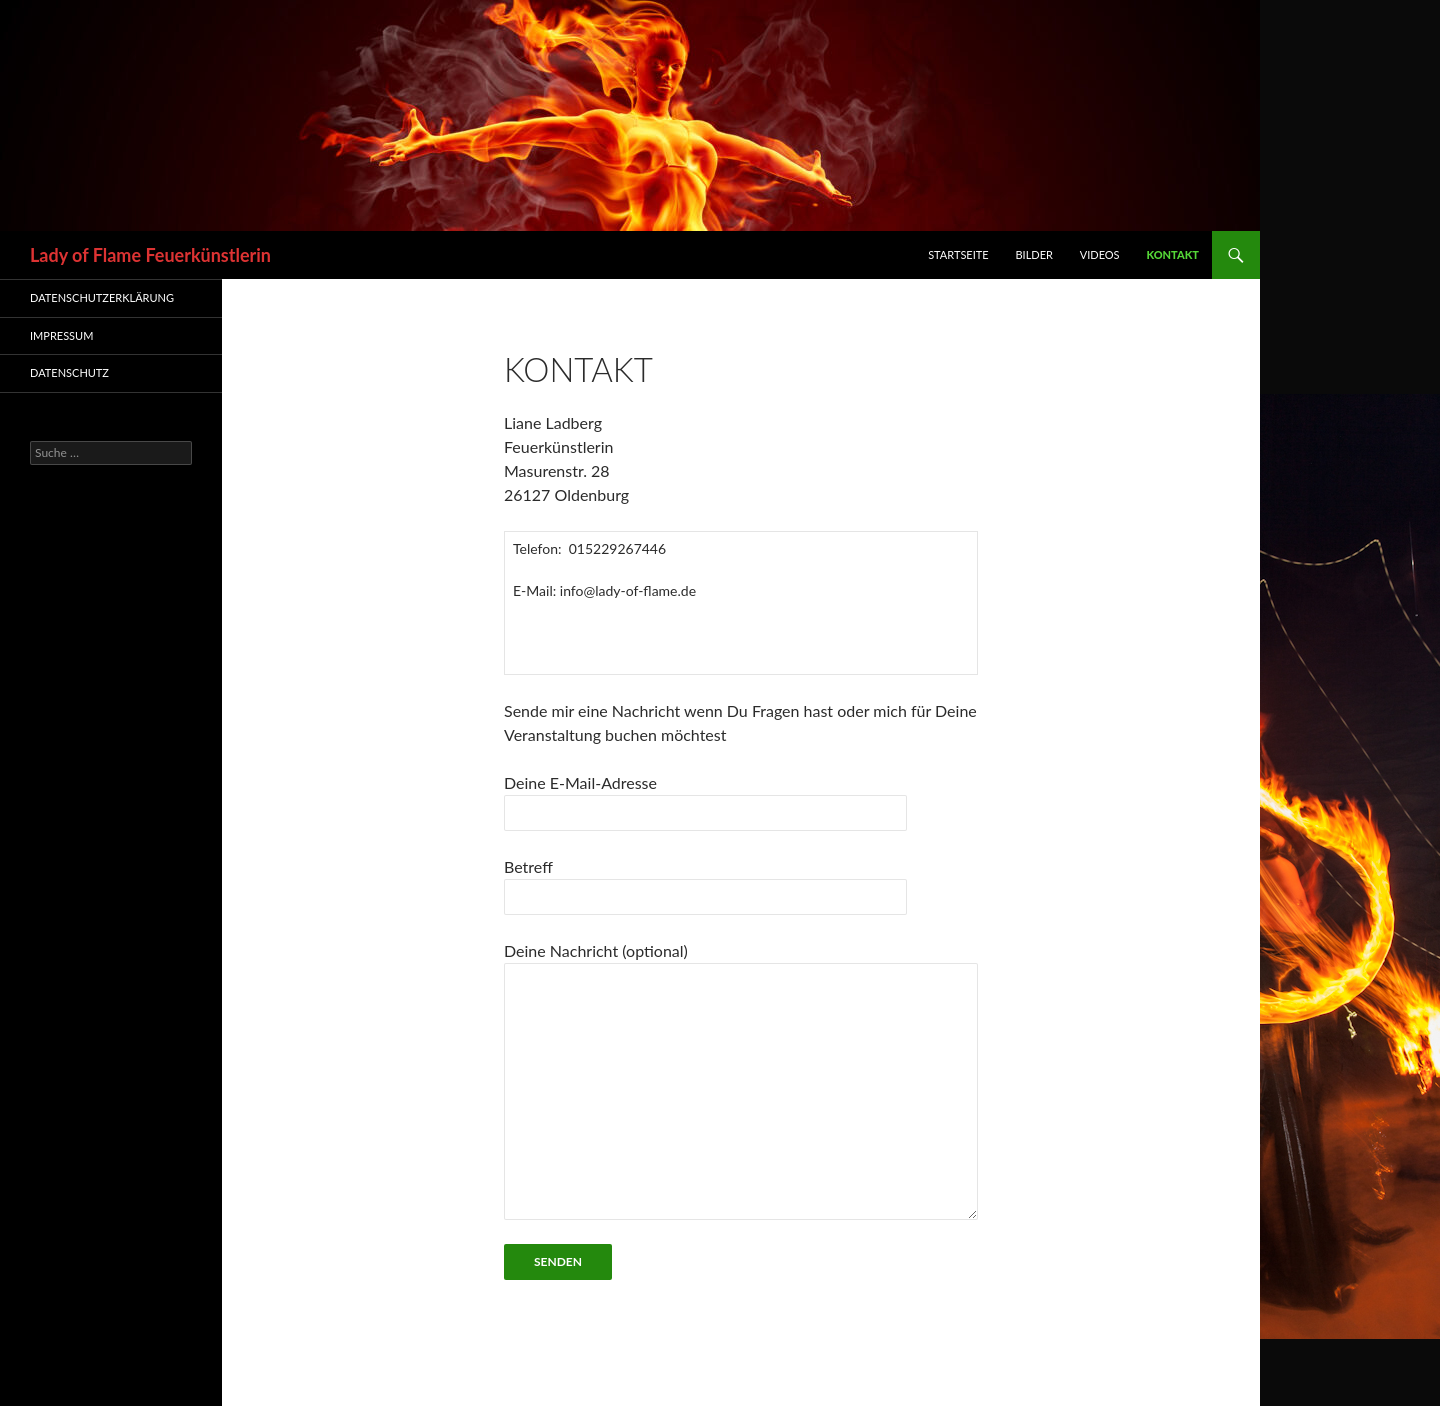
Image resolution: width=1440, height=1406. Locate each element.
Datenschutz (69, 372)
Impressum (61, 335)
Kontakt (1172, 254)
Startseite (958, 254)
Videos (1100, 254)
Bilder (1033, 254)
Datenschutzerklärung (102, 297)
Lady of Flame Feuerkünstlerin (150, 255)
